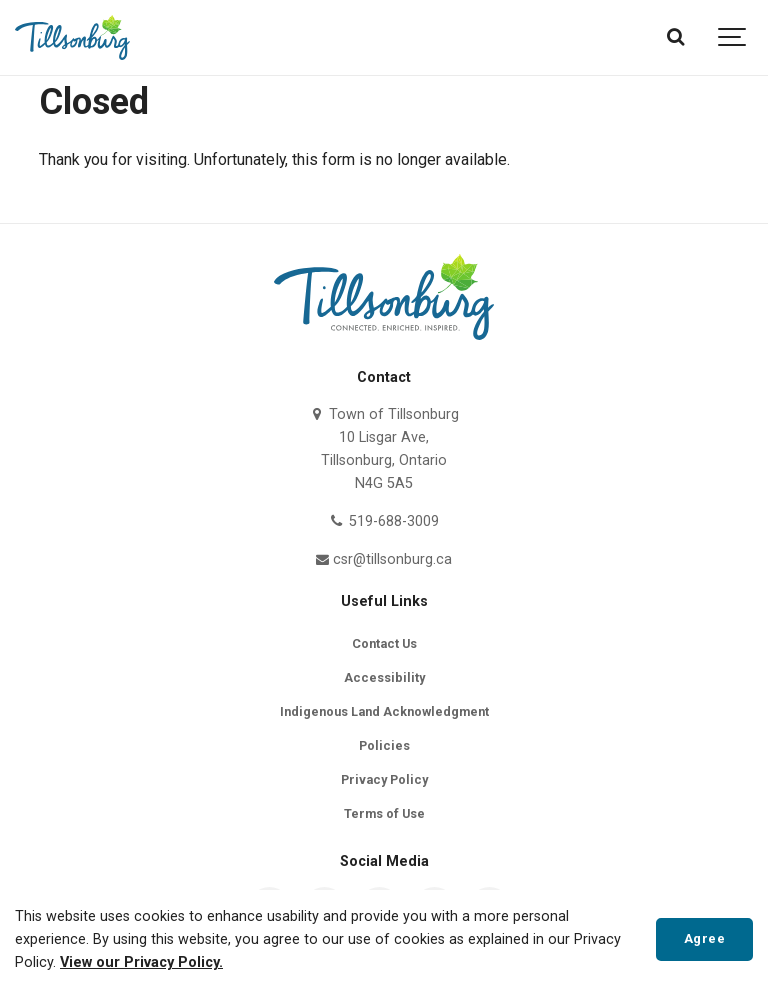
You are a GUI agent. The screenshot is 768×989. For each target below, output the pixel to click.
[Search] (675, 37)
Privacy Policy (384, 779)
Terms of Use (384, 813)
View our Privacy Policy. (141, 962)
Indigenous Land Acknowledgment (384, 711)
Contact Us (384, 643)
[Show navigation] (733, 37)
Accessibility (384, 677)
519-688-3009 (383, 521)
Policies (384, 745)
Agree (705, 938)
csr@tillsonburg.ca (384, 559)
